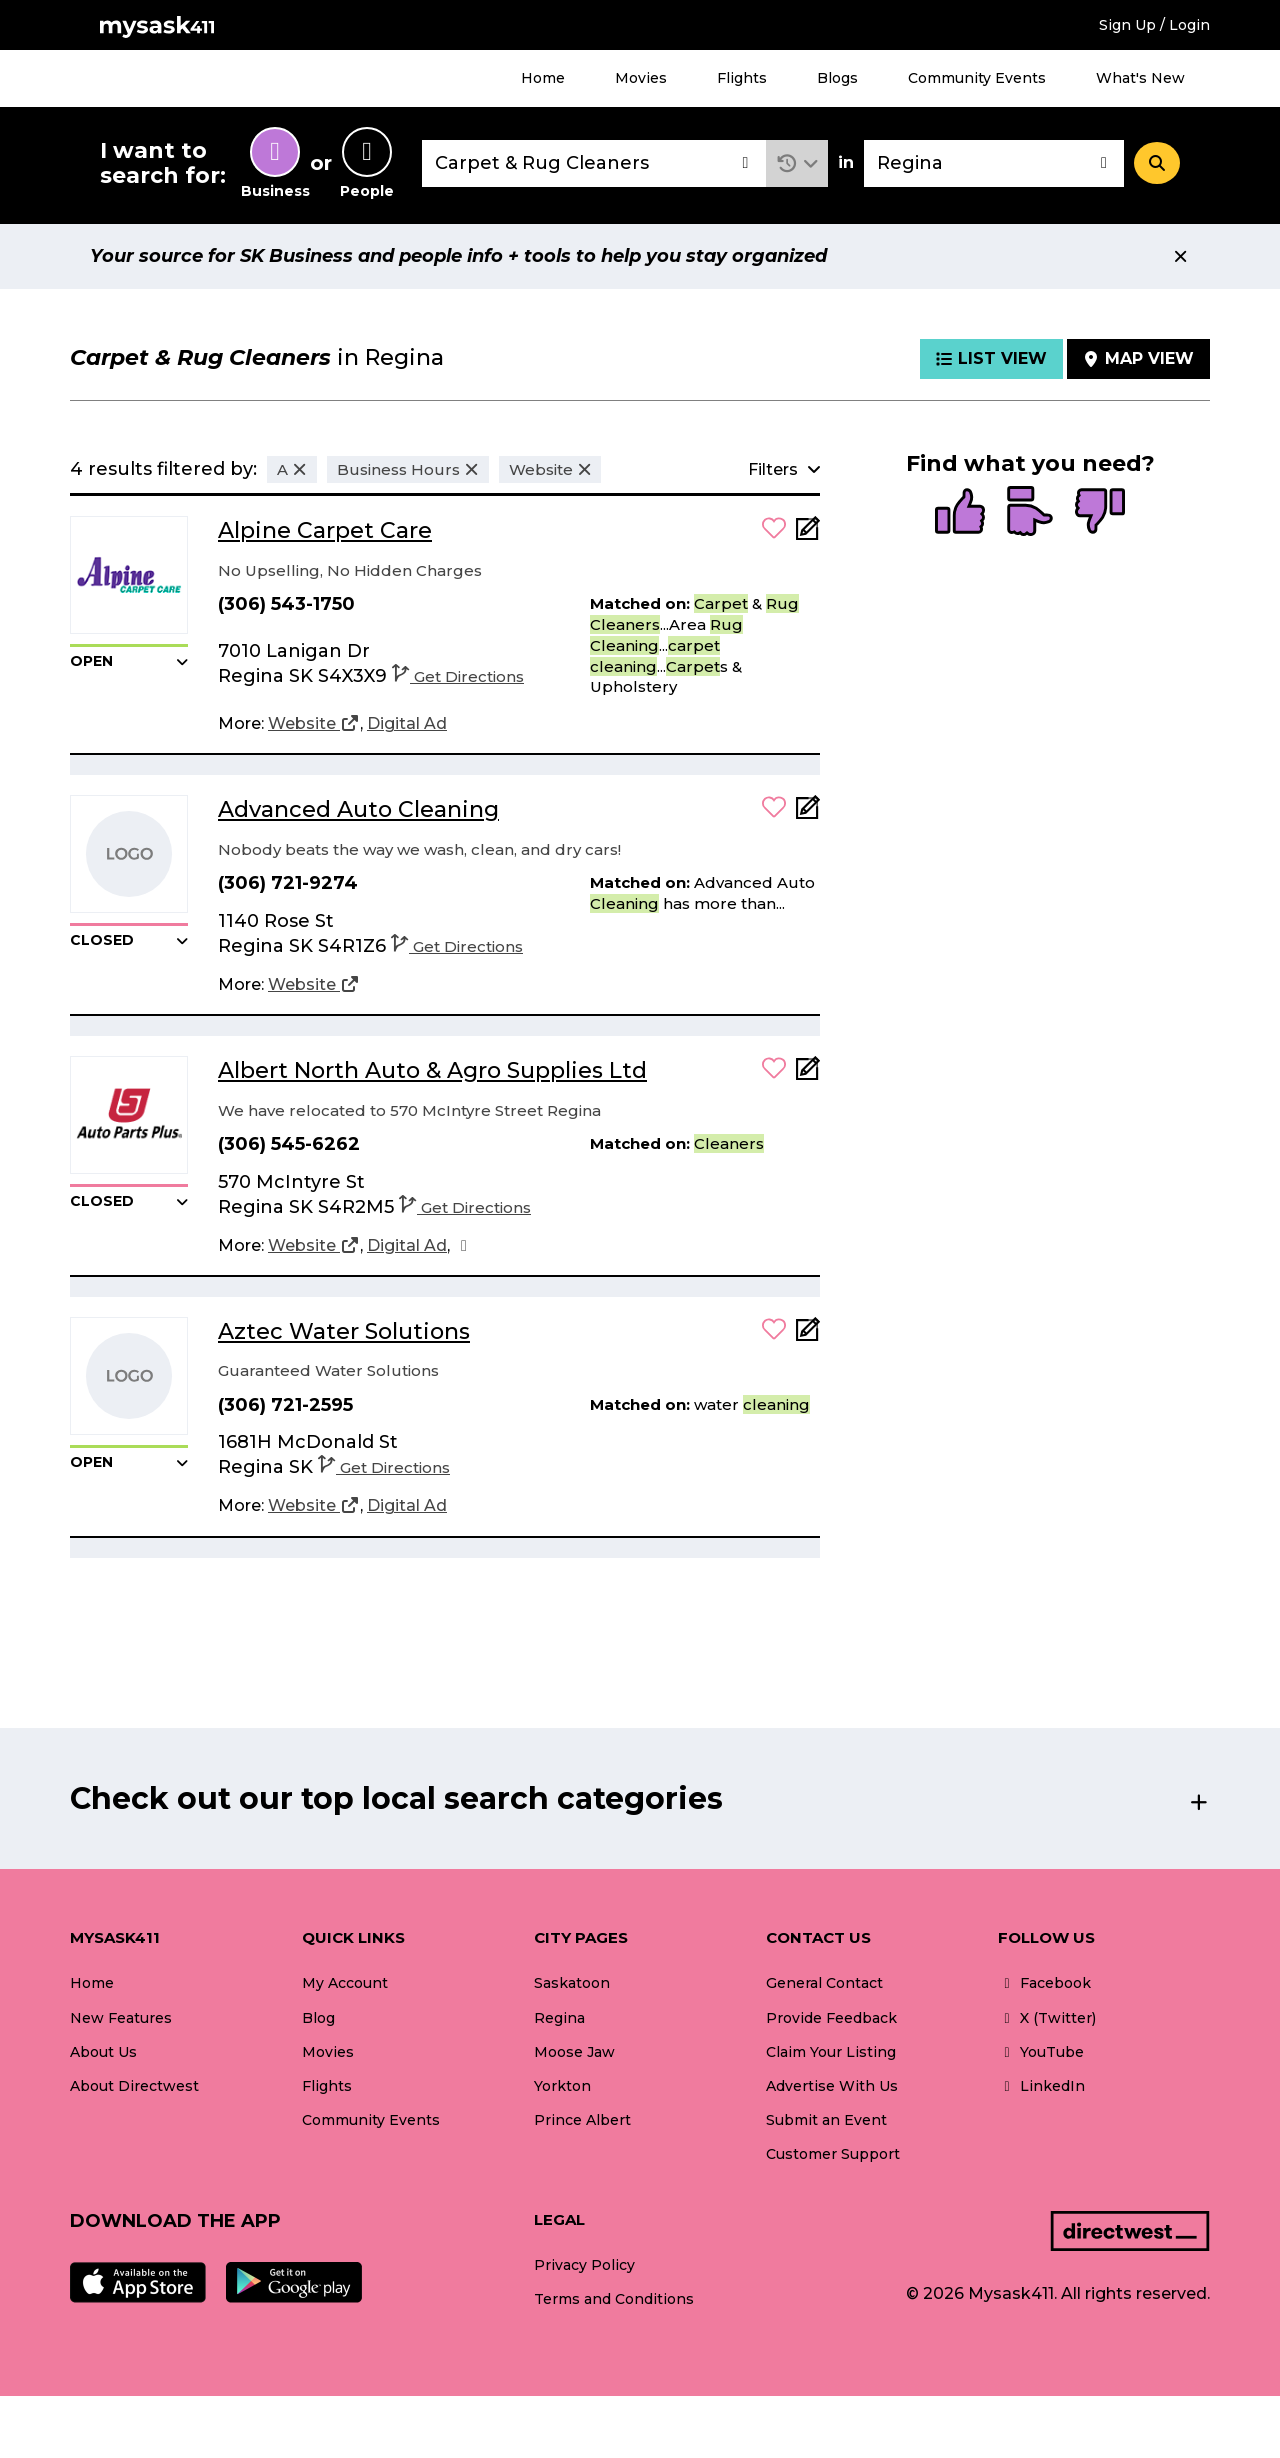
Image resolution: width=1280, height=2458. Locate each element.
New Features (121, 2018)
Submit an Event (826, 2120)
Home (543, 78)
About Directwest (134, 2086)
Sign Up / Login (1154, 25)
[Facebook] (464, 1246)
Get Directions (458, 676)
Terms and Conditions (614, 2299)
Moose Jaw (574, 2052)
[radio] (960, 513)
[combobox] (594, 163)
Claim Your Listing (831, 2052)
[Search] (1157, 163)
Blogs (837, 78)
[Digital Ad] (407, 724)
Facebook (1044, 1983)
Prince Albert (582, 2120)
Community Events (977, 78)
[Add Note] (808, 534)
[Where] (994, 163)
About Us (103, 2052)
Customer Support (833, 2154)
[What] (594, 163)
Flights (742, 78)
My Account (345, 1983)
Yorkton (562, 2086)
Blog (318, 2018)
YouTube (1041, 2052)
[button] (797, 163)
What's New (1140, 78)
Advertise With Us (832, 2086)
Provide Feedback (831, 2018)
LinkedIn (1041, 2086)
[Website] (314, 724)
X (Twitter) (1047, 2018)
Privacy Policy (584, 2265)
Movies (641, 78)
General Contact (824, 1983)
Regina (559, 2018)
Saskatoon (572, 1983)
